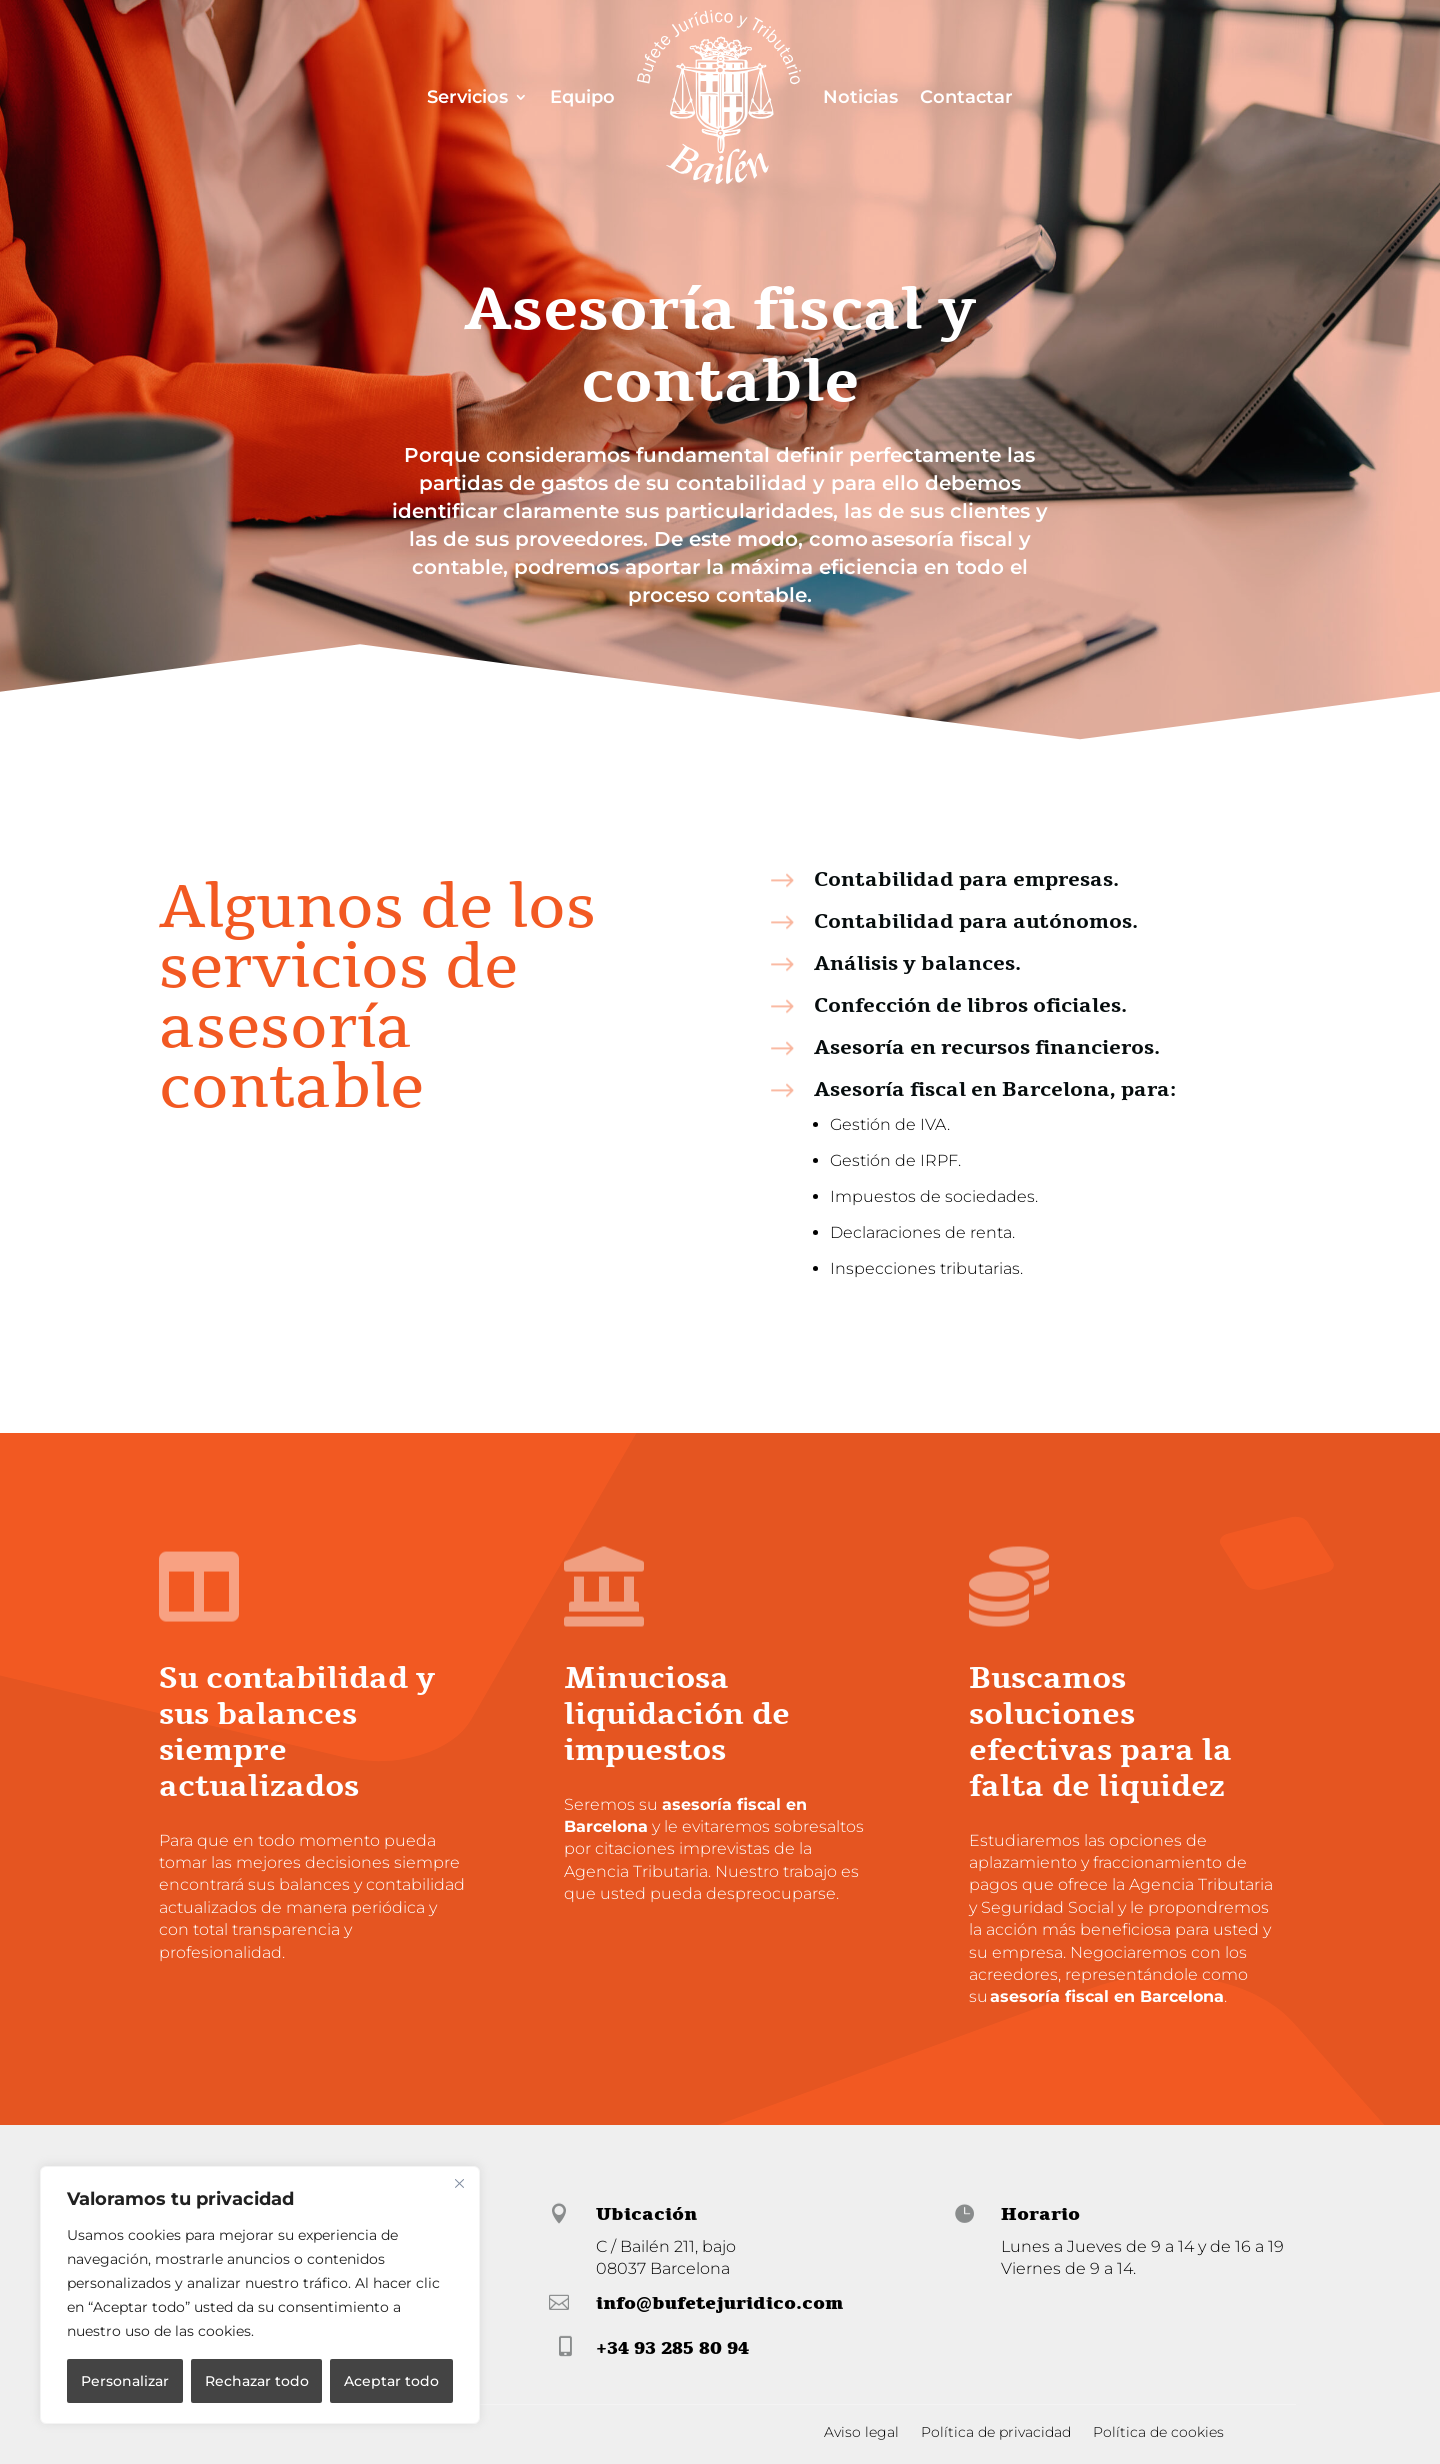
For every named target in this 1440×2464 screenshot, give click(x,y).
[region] (260, 2295)
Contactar (966, 97)
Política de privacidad (996, 2433)
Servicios (467, 97)
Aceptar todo (391, 2381)
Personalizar (125, 2381)
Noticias (860, 97)
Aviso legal (861, 2433)
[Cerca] (459, 2183)
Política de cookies (1158, 2433)
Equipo (582, 97)
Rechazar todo (257, 2381)
